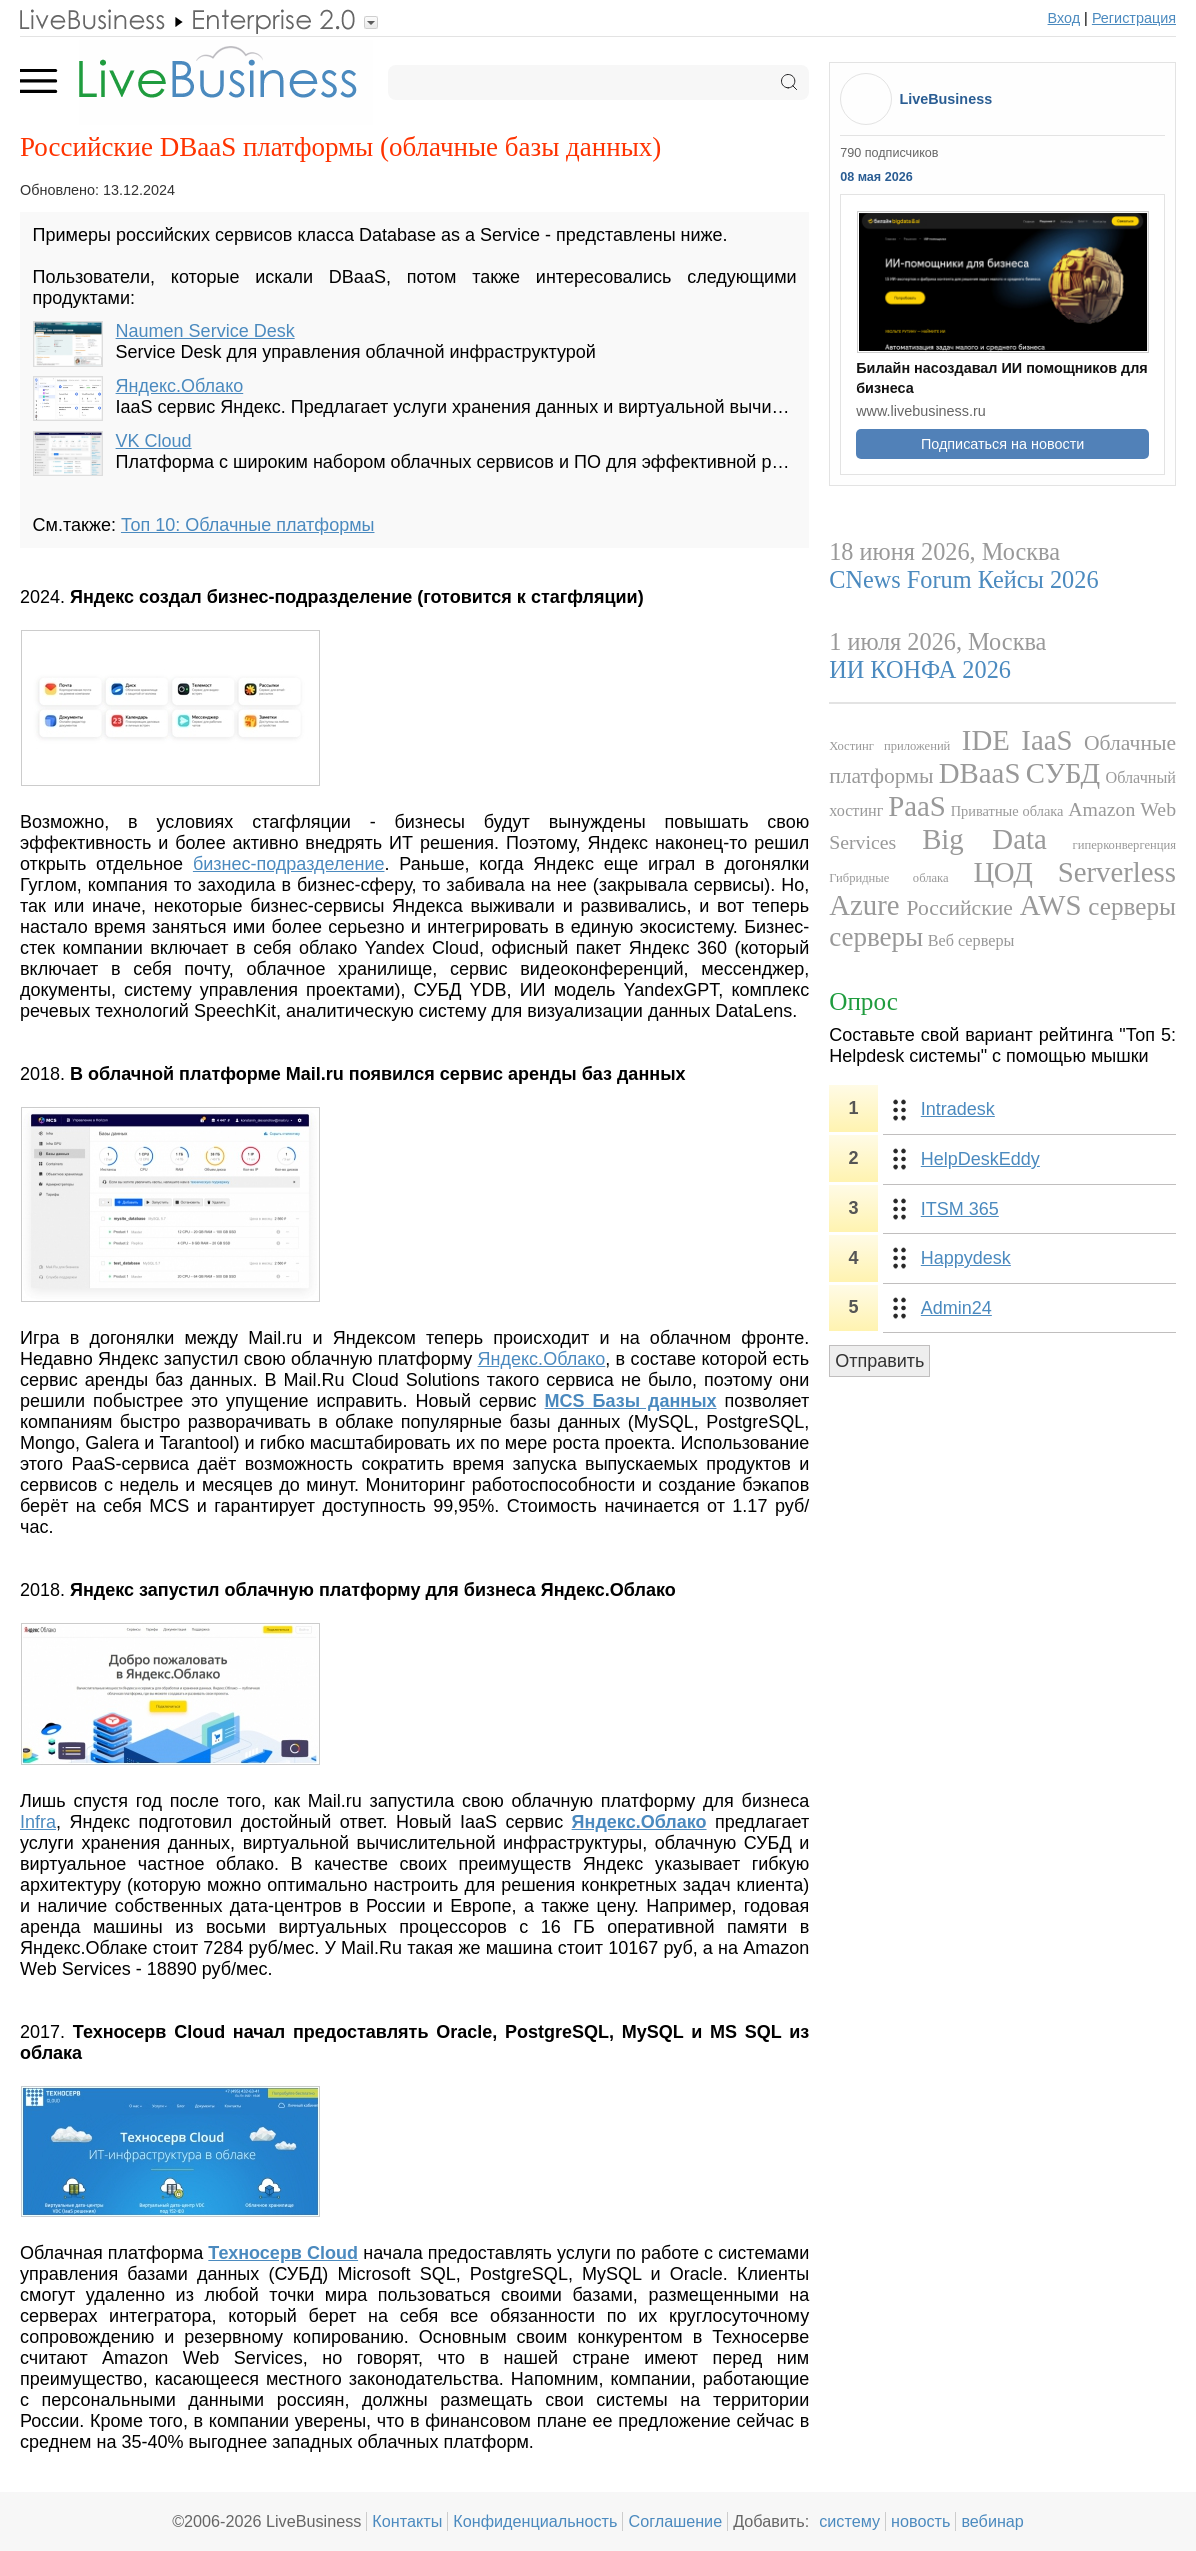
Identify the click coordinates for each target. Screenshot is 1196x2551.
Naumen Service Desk (205, 331)
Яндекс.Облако (180, 386)
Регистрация (1134, 18)
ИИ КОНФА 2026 (920, 669)
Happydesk (966, 1258)
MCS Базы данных (631, 1401)
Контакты (407, 2521)
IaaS (1046, 740)
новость (920, 2521)
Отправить (879, 1361)
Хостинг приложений (889, 746)
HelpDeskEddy (980, 1159)
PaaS (917, 806)
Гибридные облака (888, 878)
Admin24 (956, 1308)
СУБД (1063, 773)
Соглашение (675, 2521)
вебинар (992, 2521)
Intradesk (958, 1109)
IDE (986, 740)
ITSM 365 (960, 1209)
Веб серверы (971, 941)
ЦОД (1002, 872)
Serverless (1117, 872)
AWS (1051, 905)
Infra (38, 1822)
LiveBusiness (945, 99)
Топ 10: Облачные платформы (248, 525)
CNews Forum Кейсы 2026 (963, 579)
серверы (1132, 906)
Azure (864, 905)
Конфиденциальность (535, 2521)
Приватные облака (1007, 811)
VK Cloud (154, 441)
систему (849, 2521)
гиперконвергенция (1124, 845)
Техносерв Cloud (283, 2253)
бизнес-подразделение (289, 864)
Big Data (984, 839)
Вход (1064, 18)
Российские (959, 908)
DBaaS (980, 773)
